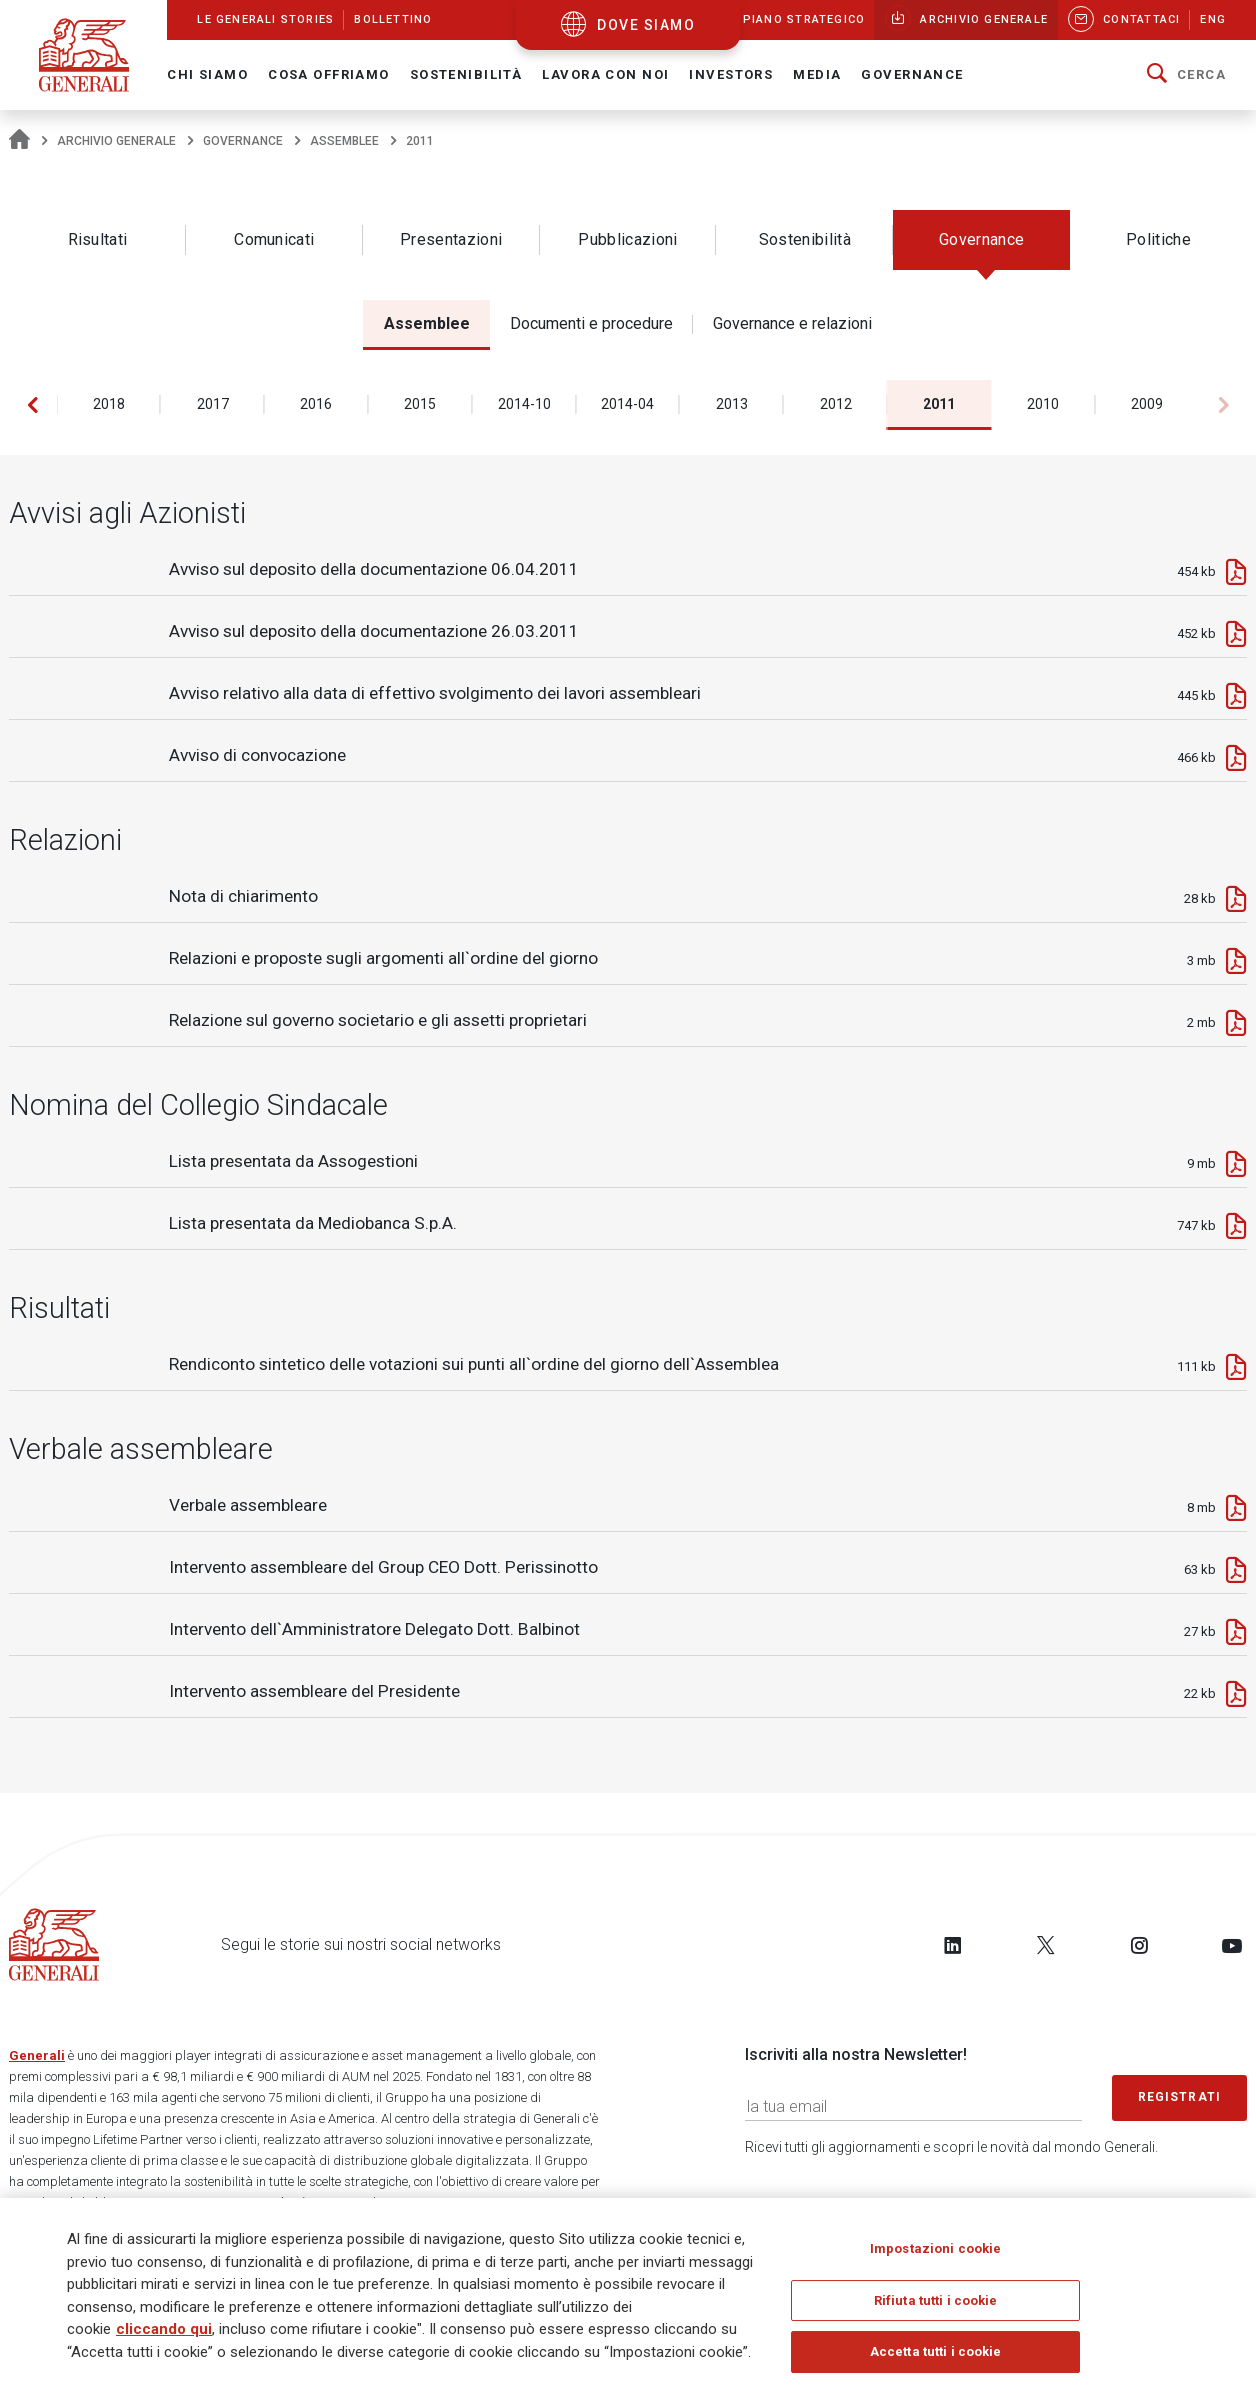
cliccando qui (164, 2334)
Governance (243, 141)
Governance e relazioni (792, 323)
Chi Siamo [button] (207, 74)
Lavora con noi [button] (605, 74)
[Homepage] (19, 141)
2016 (316, 404)
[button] (1186, 75)
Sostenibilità (805, 239)
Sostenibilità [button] (466, 74)
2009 (1147, 404)
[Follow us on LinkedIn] (953, 1945)
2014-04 (627, 404)
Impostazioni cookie (935, 2253)
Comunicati (274, 239)
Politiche (1158, 239)
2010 (1043, 404)
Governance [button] (912, 74)
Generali (37, 2055)
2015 (420, 404)
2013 (732, 404)
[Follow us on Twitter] (1046, 1945)
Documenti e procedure (591, 323)
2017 (213, 404)
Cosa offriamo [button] (329, 74)
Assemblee (344, 141)
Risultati (98, 239)
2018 (109, 404)
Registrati (1180, 2097)
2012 (836, 404)
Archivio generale (116, 141)
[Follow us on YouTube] (1232, 1945)
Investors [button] (731, 74)
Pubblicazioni (627, 239)
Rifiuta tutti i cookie (936, 2305)
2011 (939, 404)
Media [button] (817, 74)
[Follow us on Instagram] (1139, 1945)
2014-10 (524, 404)
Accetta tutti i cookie (936, 2357)
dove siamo (646, 25)
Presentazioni (451, 239)
